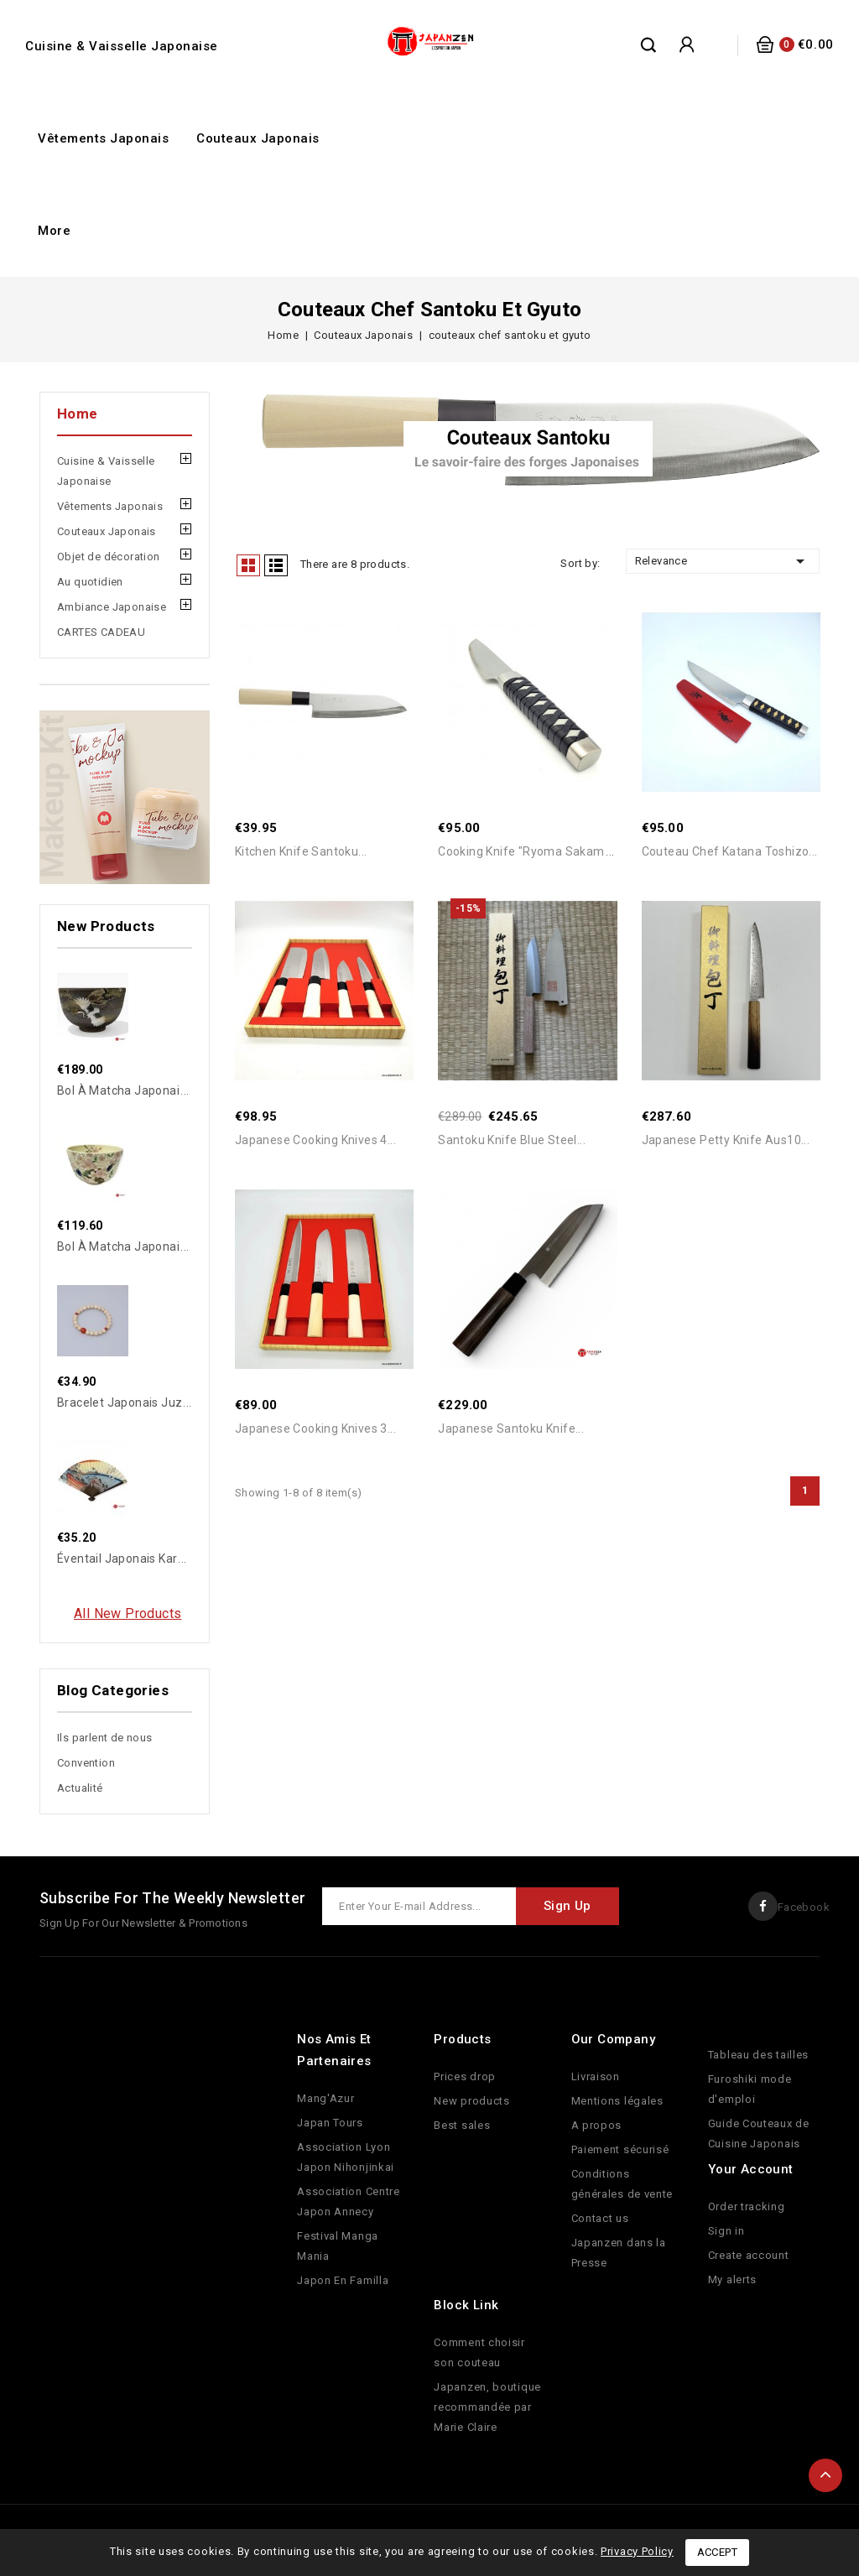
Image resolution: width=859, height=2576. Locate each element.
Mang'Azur (325, 2098)
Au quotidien (90, 581)
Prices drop (465, 2076)
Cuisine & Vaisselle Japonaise (121, 46)
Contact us (600, 2218)
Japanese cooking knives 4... (315, 1142)
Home (77, 413)
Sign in (726, 2231)
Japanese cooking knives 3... (315, 1432)
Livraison (595, 2076)
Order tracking (746, 2206)
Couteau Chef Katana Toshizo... (730, 853)
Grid (248, 565)
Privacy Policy (637, 2551)
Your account (751, 2169)
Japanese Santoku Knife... (511, 1432)
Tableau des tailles (758, 2054)
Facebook (804, 1907)
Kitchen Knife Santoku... (301, 853)
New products (471, 2101)
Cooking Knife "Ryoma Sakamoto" (532, 853)
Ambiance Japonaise (111, 607)
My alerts (732, 2279)
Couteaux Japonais (258, 138)
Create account (748, 2255)
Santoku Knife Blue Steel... (512, 1142)
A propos (596, 2125)
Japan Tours (330, 2122)
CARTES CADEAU (101, 632)
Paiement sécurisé (620, 2149)
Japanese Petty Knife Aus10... (726, 1142)
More (54, 230)
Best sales (462, 2125)
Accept (717, 2552)
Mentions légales (617, 2101)
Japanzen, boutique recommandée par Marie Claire (487, 2407)
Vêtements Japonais (103, 138)
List (276, 565)
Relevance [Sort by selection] (722, 561)
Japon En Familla (342, 2280)
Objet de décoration (108, 556)
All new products (127, 1613)
